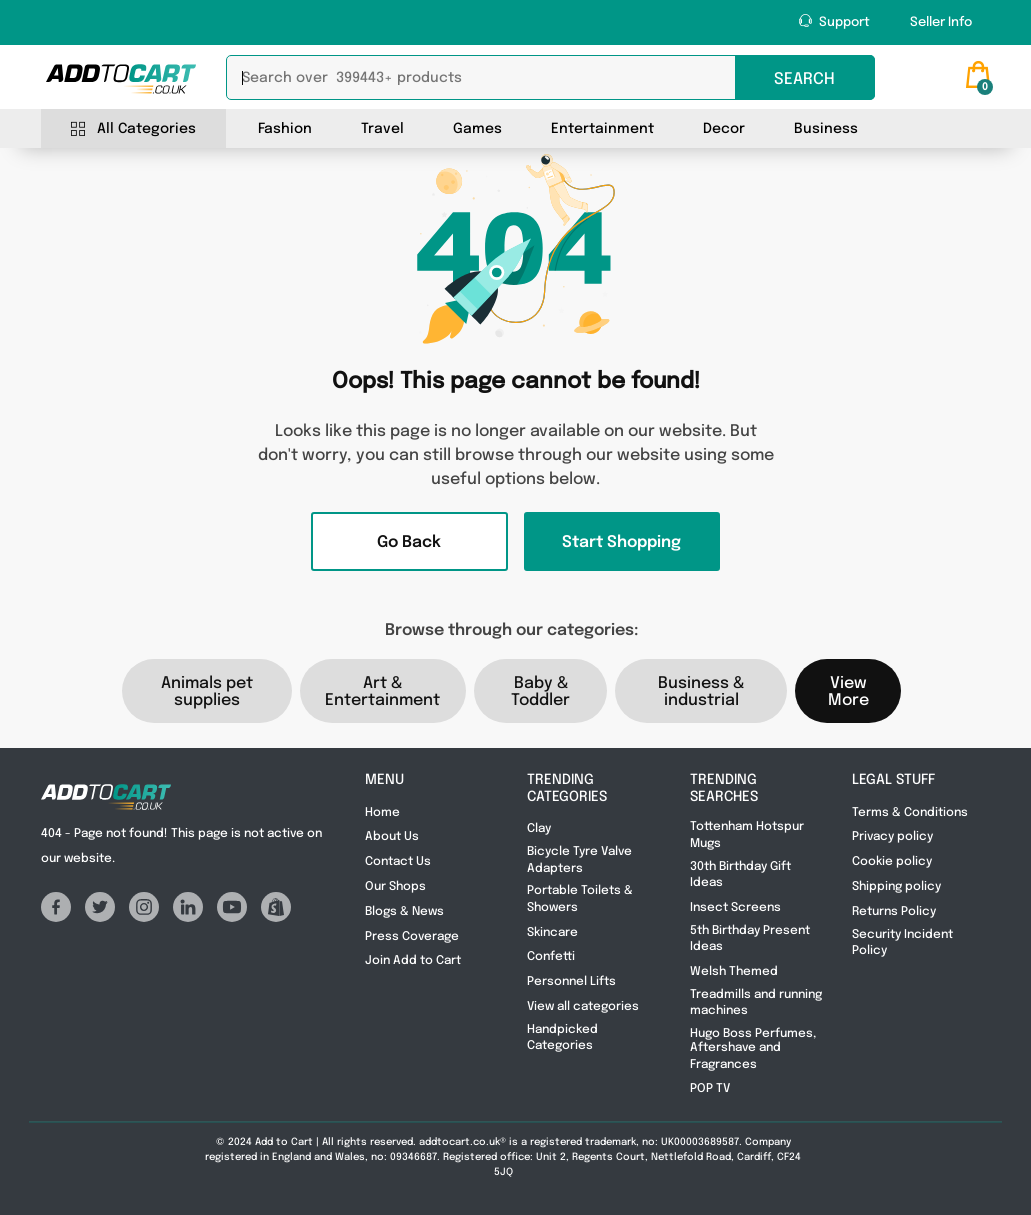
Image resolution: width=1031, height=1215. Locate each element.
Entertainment (602, 129)
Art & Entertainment (382, 692)
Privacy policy (892, 837)
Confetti (551, 957)
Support (834, 21)
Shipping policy (896, 887)
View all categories (584, 1007)
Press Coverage (413, 937)
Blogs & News (406, 912)
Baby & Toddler (540, 692)
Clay (539, 829)
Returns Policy (895, 912)
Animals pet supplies (207, 692)
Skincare (552, 933)
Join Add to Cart (413, 961)
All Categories (133, 129)
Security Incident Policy (902, 943)
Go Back (409, 542)
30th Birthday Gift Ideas (740, 875)
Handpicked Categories (562, 1038)
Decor (724, 129)
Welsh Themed (734, 972)
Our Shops (395, 887)
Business (826, 129)
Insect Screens (735, 908)
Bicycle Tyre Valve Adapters (579, 860)
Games (477, 129)
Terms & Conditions (911, 813)
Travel (382, 129)
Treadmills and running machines (756, 1003)
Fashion (285, 129)
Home (382, 813)
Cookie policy (892, 862)
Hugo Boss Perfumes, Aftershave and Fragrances (753, 1049)
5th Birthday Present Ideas (750, 939)
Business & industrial (701, 692)
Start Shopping (621, 542)
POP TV (710, 1089)
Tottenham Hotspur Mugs (747, 835)
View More (848, 692)
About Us (393, 837)
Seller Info (941, 22)
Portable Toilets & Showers (580, 899)
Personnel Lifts (571, 982)
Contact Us (398, 862)
